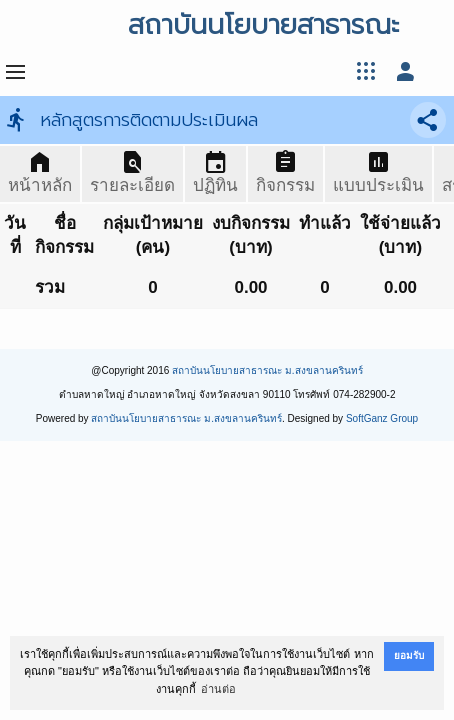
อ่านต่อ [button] (218, 689)
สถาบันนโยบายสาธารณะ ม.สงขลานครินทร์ (267, 370)
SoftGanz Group (382, 418)
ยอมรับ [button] (409, 655)
